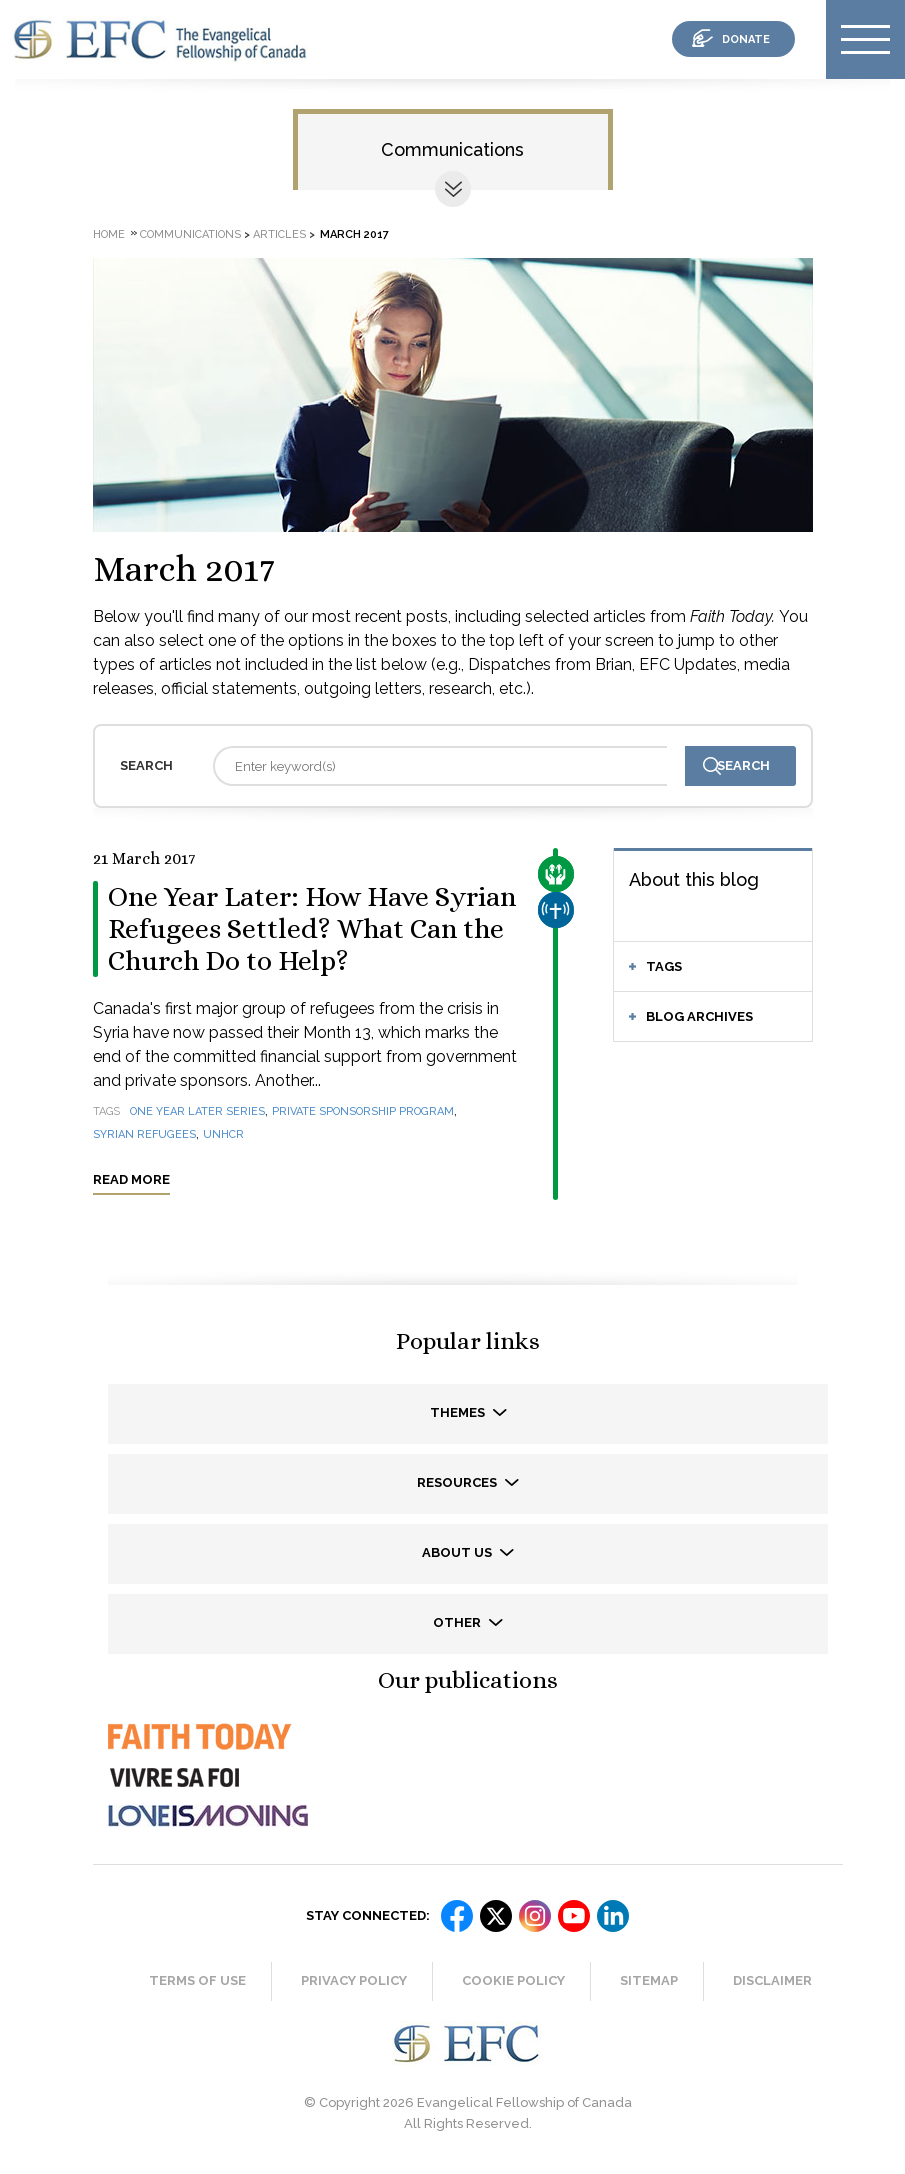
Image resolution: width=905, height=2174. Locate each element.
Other (458, 1622)
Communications (452, 149)
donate (746, 39)
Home (109, 234)
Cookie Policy (513, 1980)
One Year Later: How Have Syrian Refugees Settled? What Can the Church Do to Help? (312, 929)
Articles (279, 234)
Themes (459, 1412)
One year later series (197, 1111)
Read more (131, 1179)
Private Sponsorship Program (363, 1111)
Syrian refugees (144, 1134)
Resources (458, 1482)
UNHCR (223, 1134)
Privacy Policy (354, 1980)
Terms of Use (197, 1980)
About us (458, 1552)
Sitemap (649, 1980)
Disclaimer (772, 1980)
